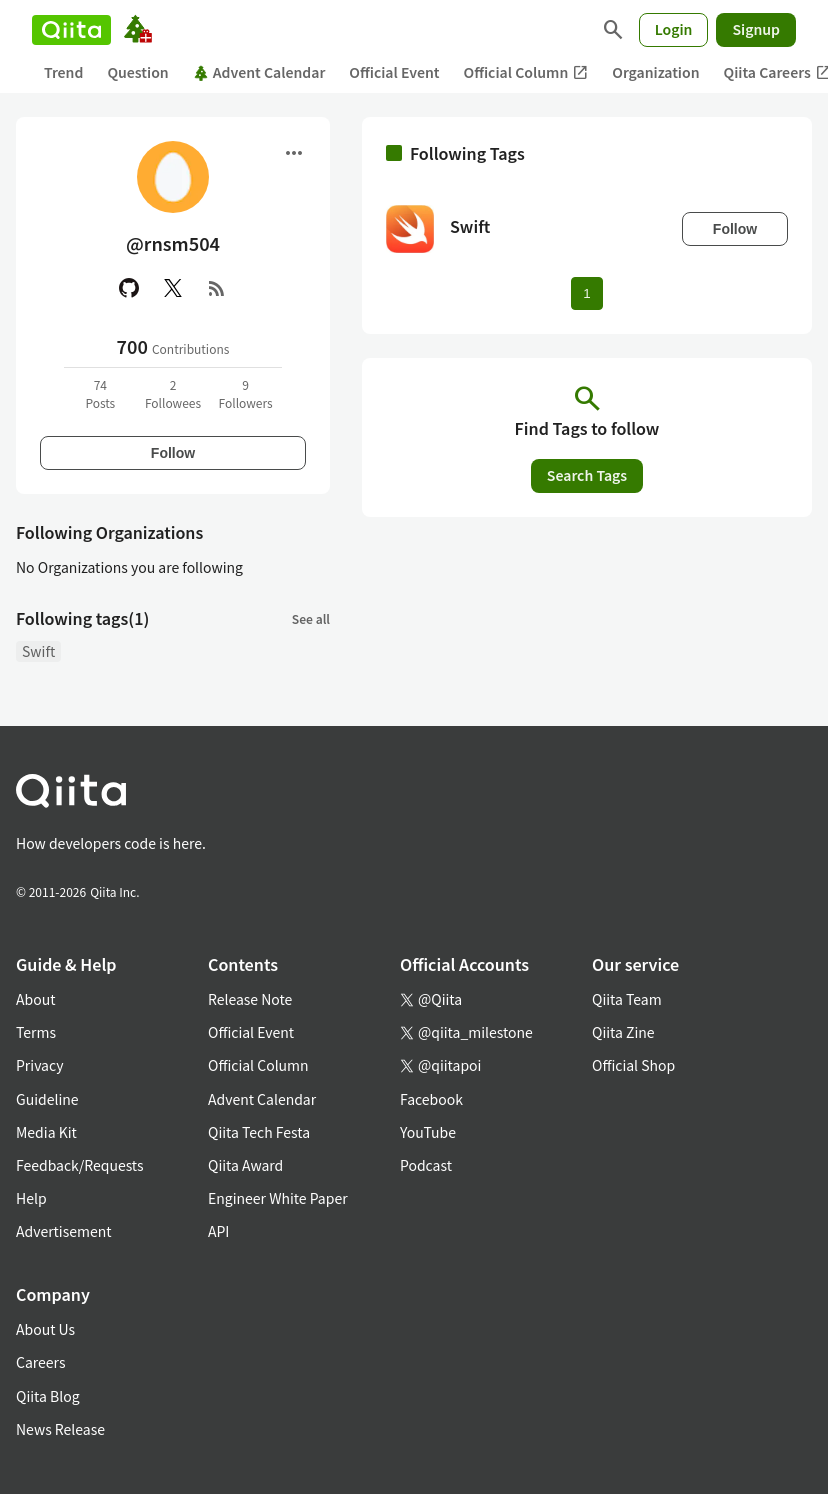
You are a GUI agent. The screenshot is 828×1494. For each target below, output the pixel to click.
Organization (655, 72)
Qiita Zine (623, 1032)
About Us (45, 1329)
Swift (38, 651)
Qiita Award (245, 1165)
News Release (60, 1429)
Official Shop (633, 1065)
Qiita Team (627, 999)
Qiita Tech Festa (259, 1132)
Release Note (250, 999)
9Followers (246, 393)
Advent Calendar (259, 72)
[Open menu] (294, 153)
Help (31, 1198)
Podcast (426, 1165)
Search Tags (587, 475)
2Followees (173, 393)
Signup (756, 29)
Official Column (526, 72)
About (35, 999)
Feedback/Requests (80, 1165)
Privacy (39, 1065)
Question (137, 72)
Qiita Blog (48, 1396)
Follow (173, 453)
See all (311, 618)
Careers (40, 1362)
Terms (36, 1032)
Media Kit (46, 1132)
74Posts (100, 393)
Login (674, 29)
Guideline (47, 1099)
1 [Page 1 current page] (586, 293)
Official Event (394, 72)
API (218, 1231)
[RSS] (217, 288)
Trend (63, 72)
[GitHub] (129, 288)
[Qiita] (71, 30)
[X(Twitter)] (173, 288)
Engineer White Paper (278, 1198)
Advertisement (64, 1231)
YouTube (428, 1132)
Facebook (431, 1099)
